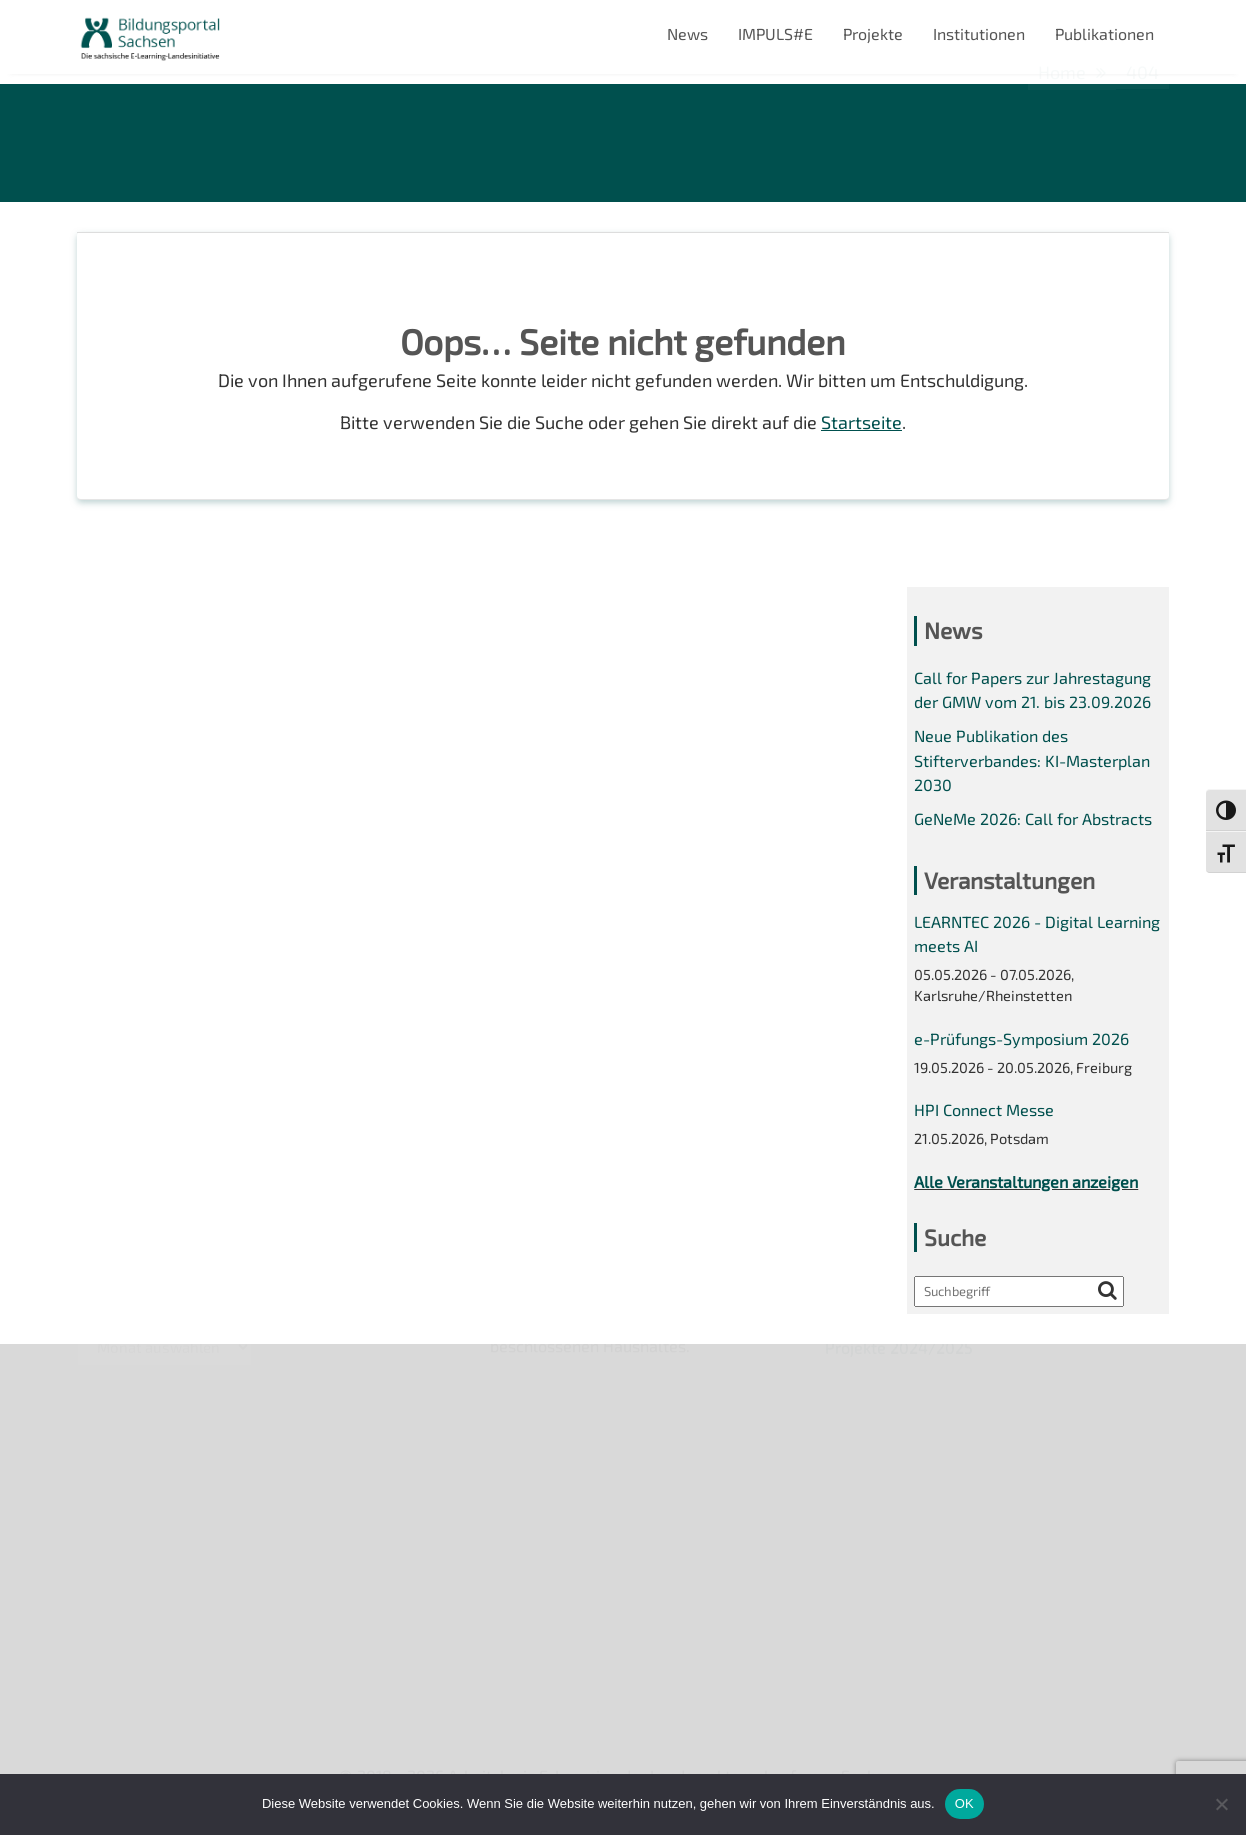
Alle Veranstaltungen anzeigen (1026, 1181)
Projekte (873, 33)
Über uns (109, 1370)
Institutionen (979, 33)
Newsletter (118, 1405)
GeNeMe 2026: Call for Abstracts (1033, 818)
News (687, 33)
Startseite (861, 422)
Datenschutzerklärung (158, 1542)
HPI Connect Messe (984, 1109)
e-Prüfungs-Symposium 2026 (1021, 1038)
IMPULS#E (775, 33)
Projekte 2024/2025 (899, 1667)
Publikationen (1104, 33)
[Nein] (1221, 1804)
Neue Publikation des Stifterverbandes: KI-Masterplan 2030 (1032, 760)
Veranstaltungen (137, 1439)
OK (964, 1803)
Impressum (117, 1508)
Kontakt (105, 1473)
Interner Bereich (135, 1576)
